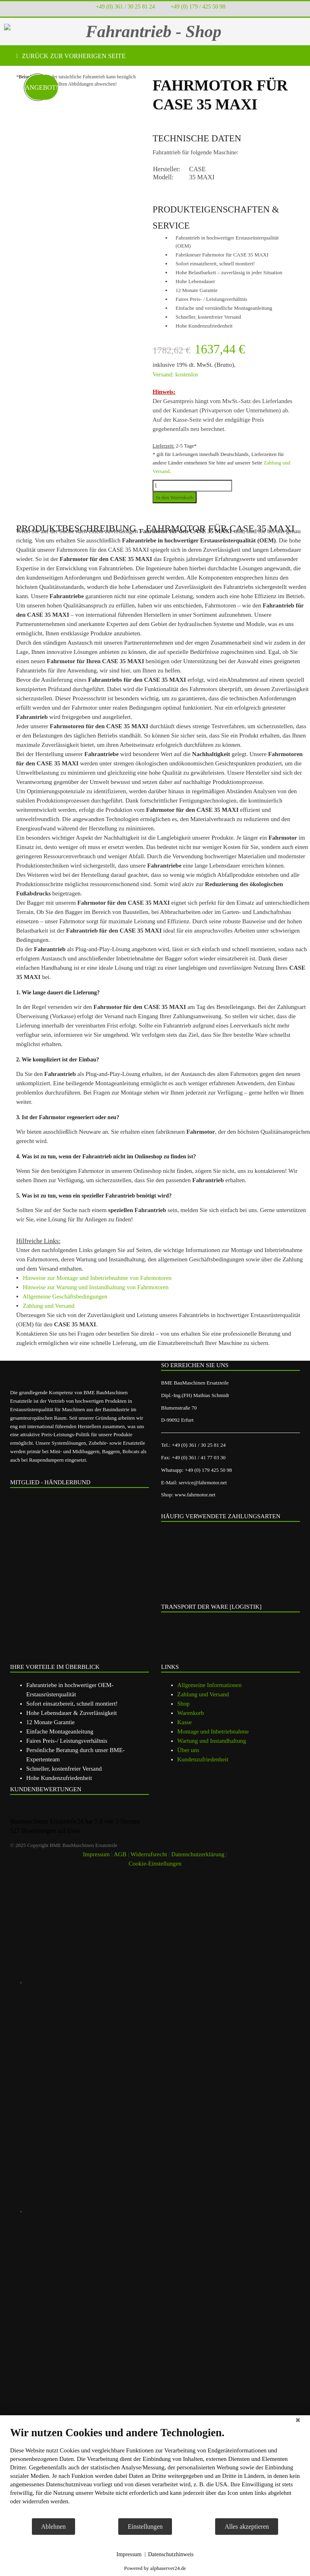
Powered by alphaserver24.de (155, 2568)
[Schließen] (298, 2421)
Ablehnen (53, 2526)
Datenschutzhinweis (171, 2554)
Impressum (129, 2554)
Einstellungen (145, 2526)
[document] (155, 2471)
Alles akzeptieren (246, 2526)
